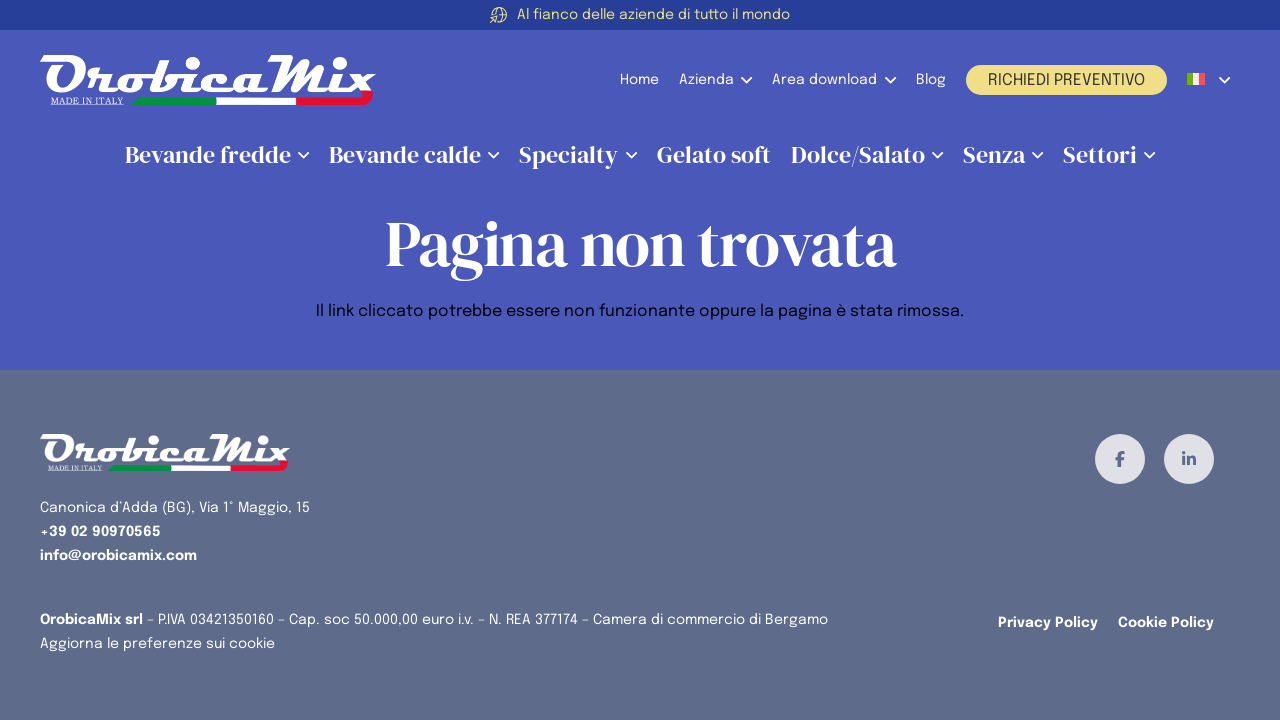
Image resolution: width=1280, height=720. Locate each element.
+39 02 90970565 (100, 532)
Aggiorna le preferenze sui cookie (157, 644)
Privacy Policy (1048, 623)
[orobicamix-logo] (208, 80)
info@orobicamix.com (118, 556)
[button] (743, 80)
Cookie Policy (1166, 623)
